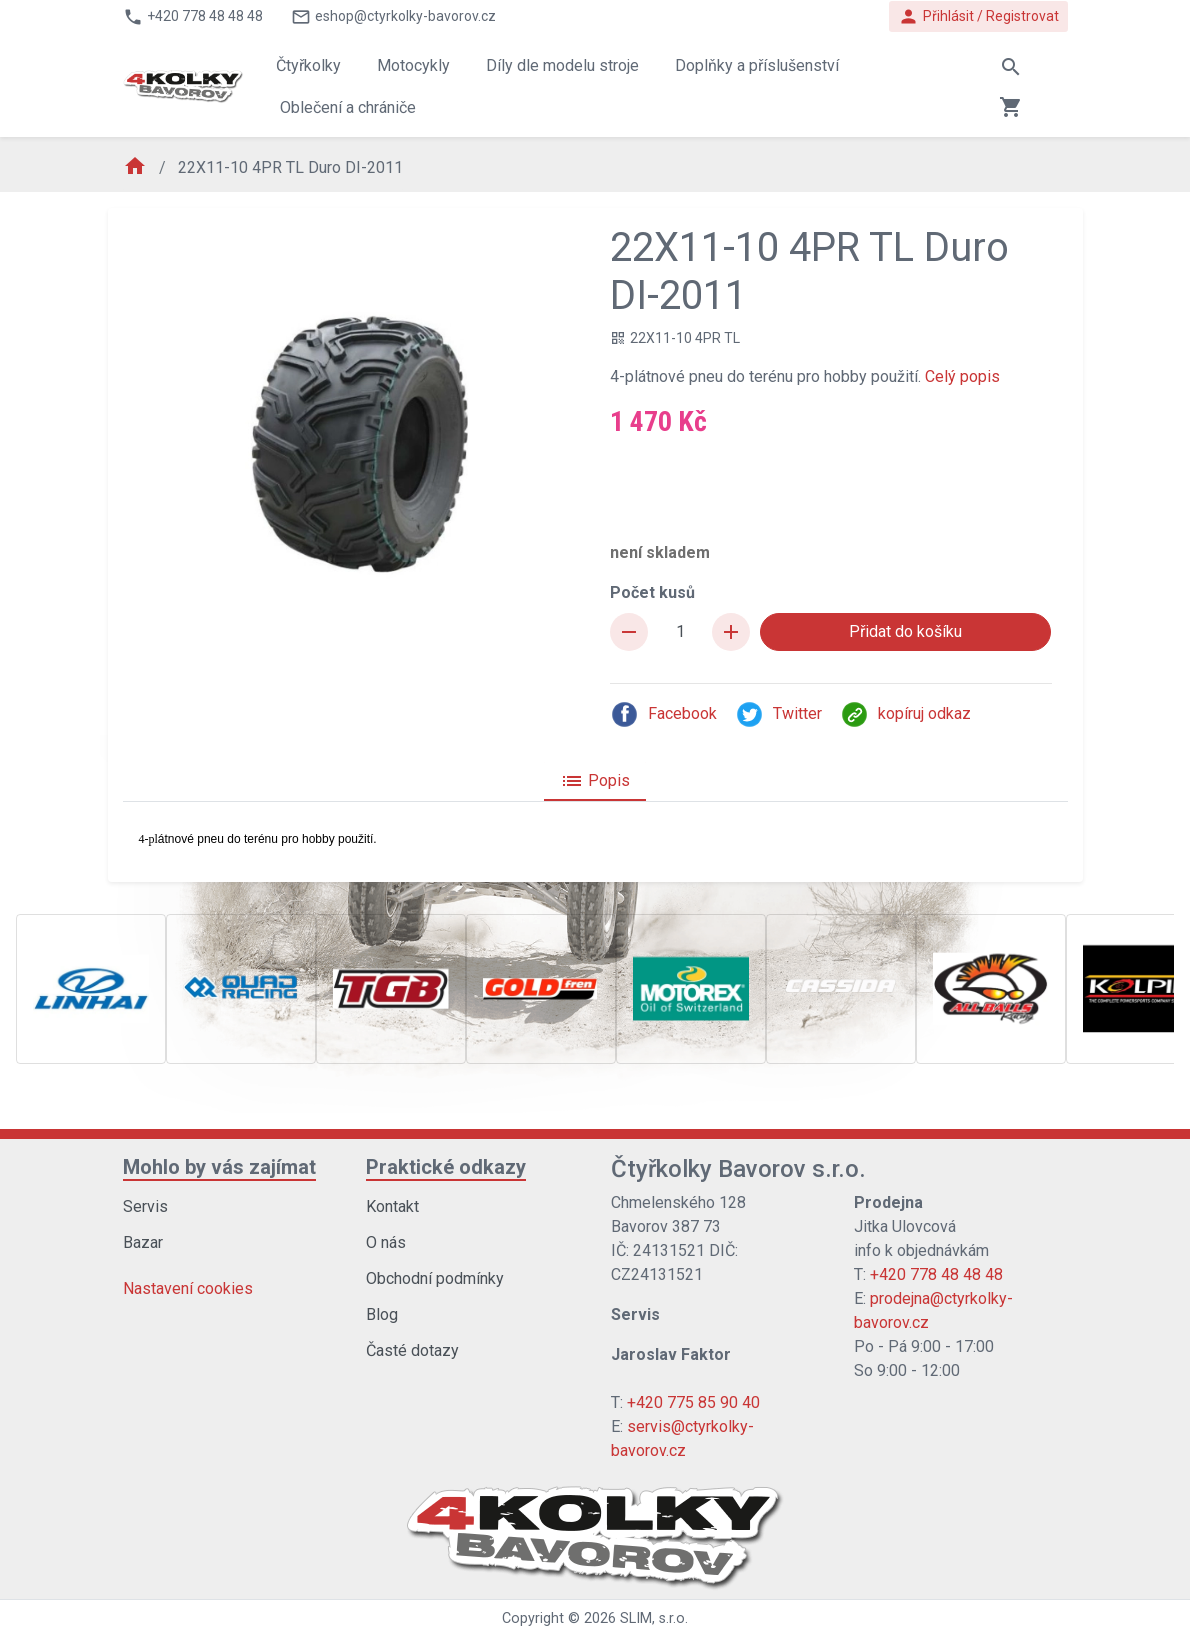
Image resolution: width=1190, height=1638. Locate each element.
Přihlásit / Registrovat (978, 16)
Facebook (663, 714)
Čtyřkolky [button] (308, 65)
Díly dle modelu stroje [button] (562, 65)
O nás (386, 1242)
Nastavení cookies (188, 1288)
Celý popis (962, 376)
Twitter (778, 714)
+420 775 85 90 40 (693, 1402)
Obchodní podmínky (435, 1278)
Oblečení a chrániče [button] (348, 107)
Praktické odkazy (446, 1167)
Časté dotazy (412, 1350)
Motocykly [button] (413, 65)
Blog (382, 1314)
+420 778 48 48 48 (936, 1274)
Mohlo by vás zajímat (219, 1167)
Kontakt (392, 1206)
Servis (145, 1206)
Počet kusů (652, 592)
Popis (595, 781)
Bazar (143, 1242)
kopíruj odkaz (905, 714)
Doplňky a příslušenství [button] (757, 65)
